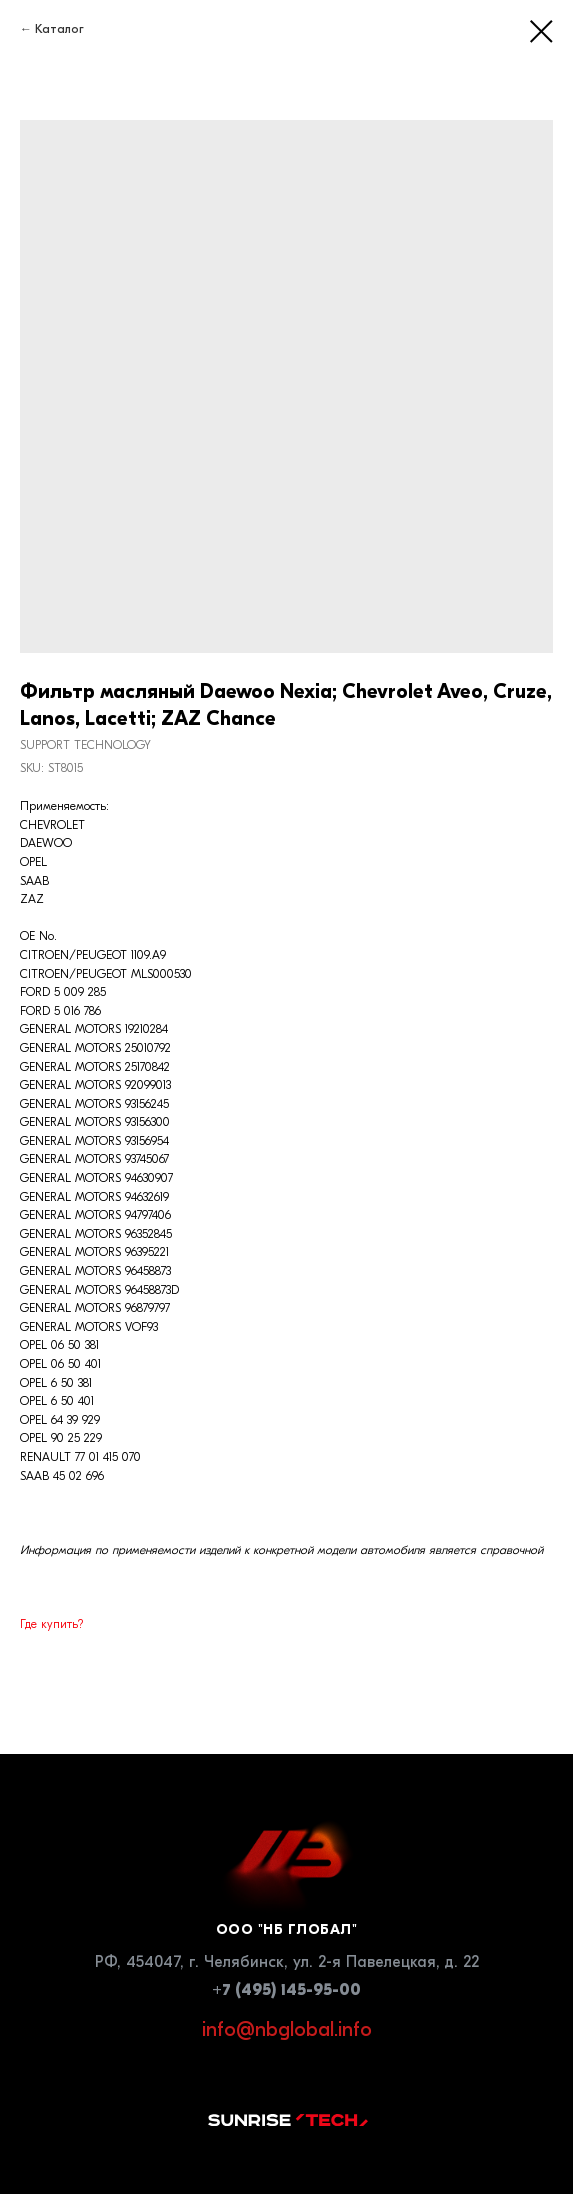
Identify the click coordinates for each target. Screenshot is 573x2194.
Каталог (59, 29)
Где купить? (51, 1624)
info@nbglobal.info (287, 2029)
